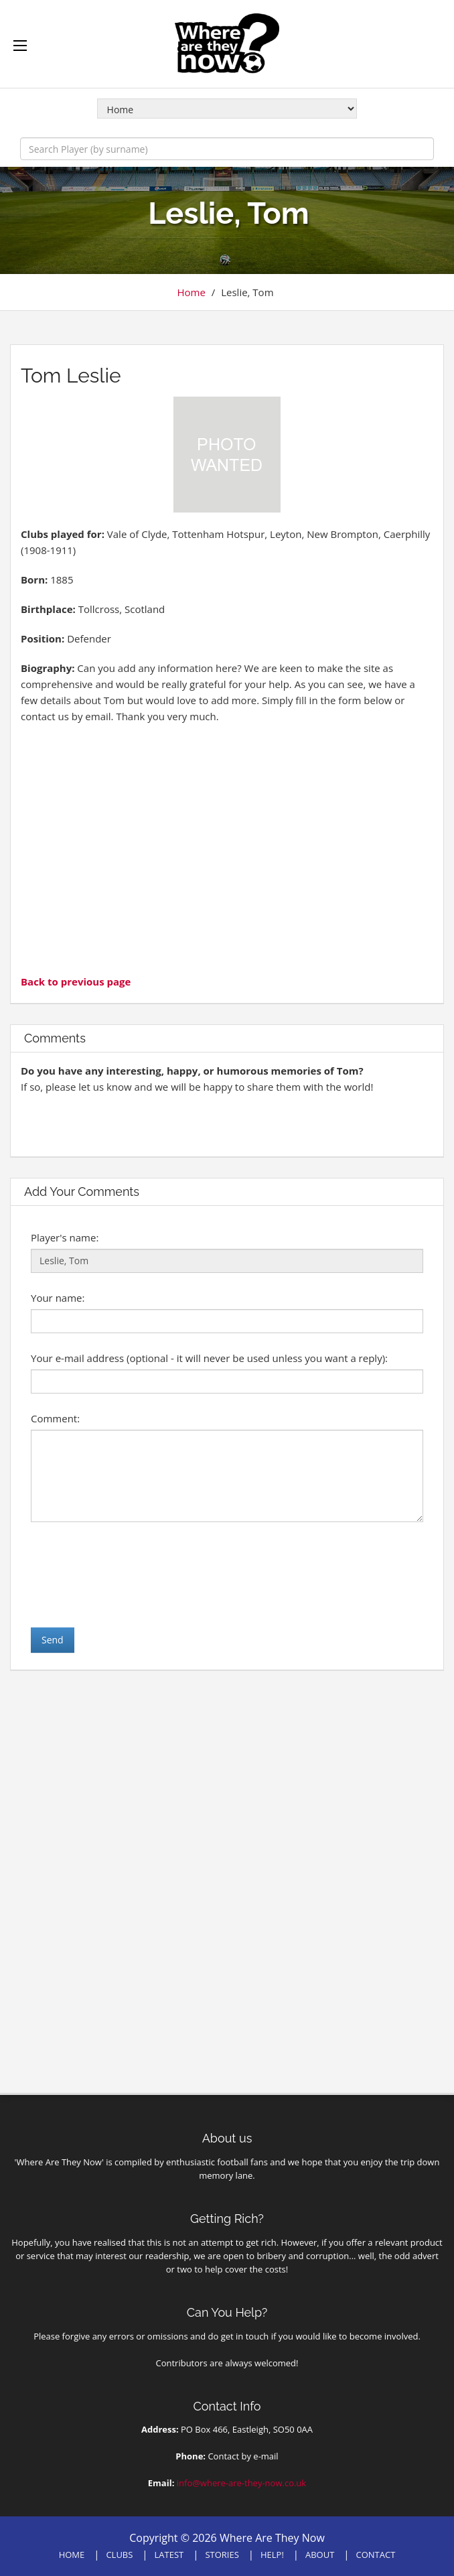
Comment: (55, 1418)
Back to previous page (76, 981)
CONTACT (376, 2555)
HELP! (272, 2555)
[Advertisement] (227, 847)
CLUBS (119, 2555)
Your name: (57, 1297)
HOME (72, 2555)
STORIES (221, 2555)
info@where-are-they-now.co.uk (241, 2483)
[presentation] (132, 1574)
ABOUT (319, 2555)
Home (191, 292)
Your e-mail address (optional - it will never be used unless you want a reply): (209, 1358)
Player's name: (64, 1237)
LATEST (169, 2555)
